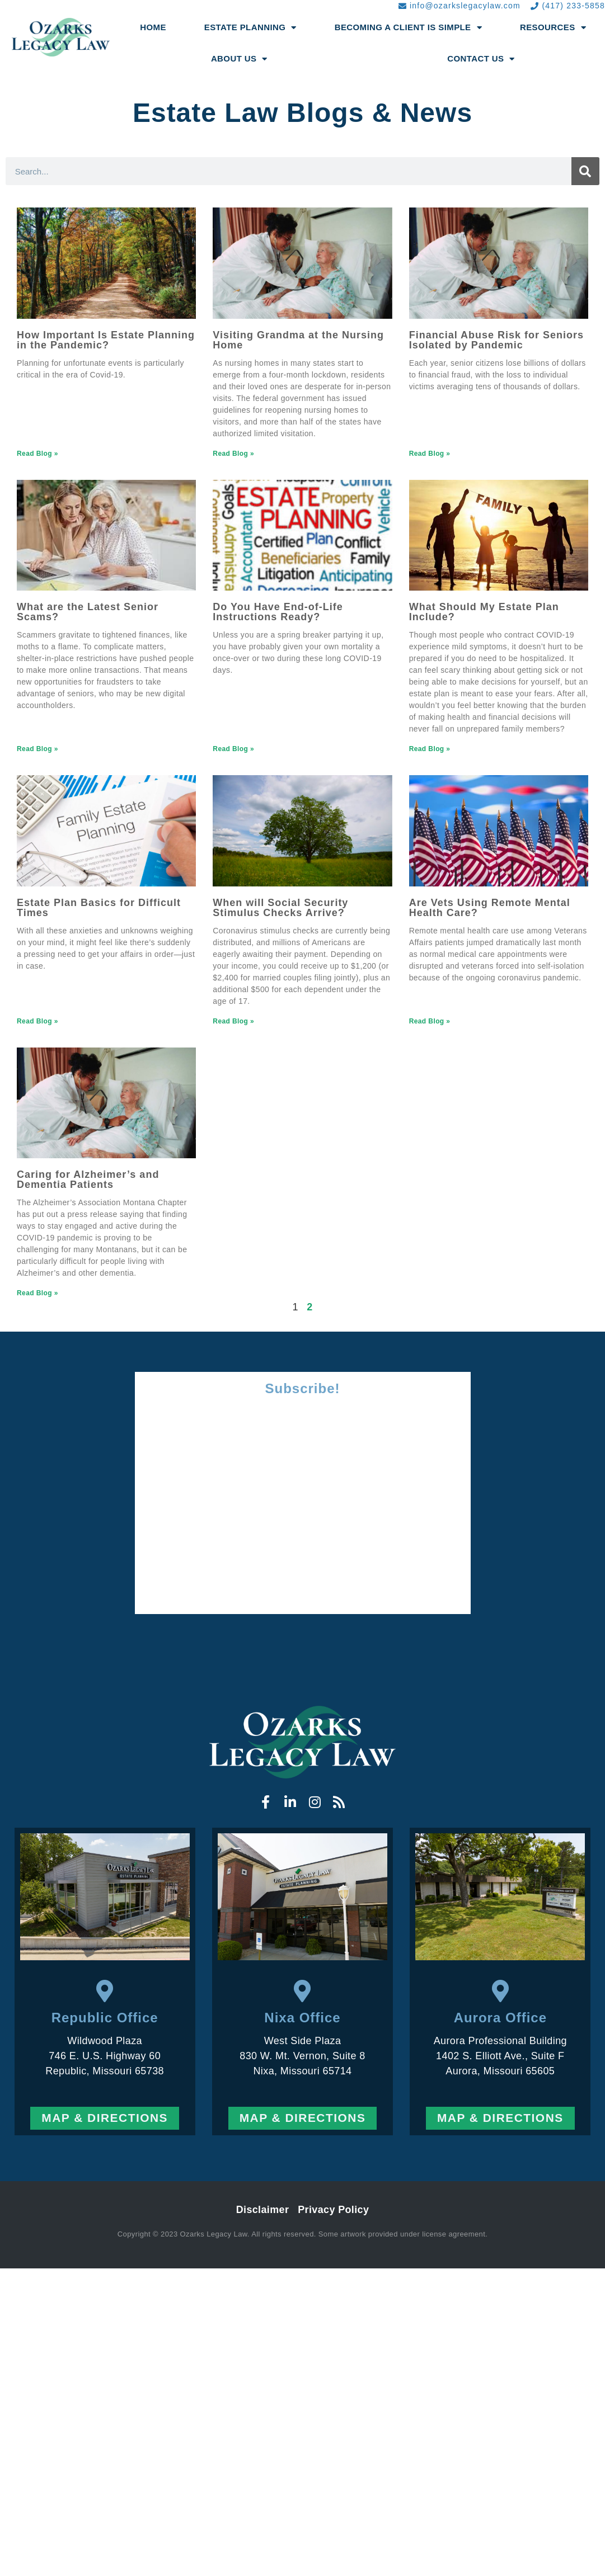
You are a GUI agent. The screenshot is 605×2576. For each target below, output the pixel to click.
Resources (553, 27)
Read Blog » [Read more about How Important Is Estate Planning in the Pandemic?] (37, 453)
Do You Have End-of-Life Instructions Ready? (278, 611)
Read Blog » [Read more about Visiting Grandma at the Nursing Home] (233, 453)
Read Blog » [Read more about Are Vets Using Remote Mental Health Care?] (430, 1021)
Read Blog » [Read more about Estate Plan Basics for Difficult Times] (37, 1021)
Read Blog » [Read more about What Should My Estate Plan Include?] (430, 749)
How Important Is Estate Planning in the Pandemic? (106, 340)
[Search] (585, 171)
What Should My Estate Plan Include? (484, 611)
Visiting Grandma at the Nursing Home (298, 340)
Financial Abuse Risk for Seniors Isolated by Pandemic (496, 340)
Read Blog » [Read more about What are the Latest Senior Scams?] (37, 749)
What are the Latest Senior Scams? (87, 611)
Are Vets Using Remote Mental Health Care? (489, 907)
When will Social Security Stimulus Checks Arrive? (280, 907)
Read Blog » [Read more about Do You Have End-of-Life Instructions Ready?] (233, 749)
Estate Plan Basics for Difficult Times (99, 907)
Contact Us (481, 59)
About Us (239, 59)
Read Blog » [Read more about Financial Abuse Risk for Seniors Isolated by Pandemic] (430, 453)
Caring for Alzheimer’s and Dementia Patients (88, 1179)
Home (153, 27)
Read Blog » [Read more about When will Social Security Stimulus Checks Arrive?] (233, 1021)
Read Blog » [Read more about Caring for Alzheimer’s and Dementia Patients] (37, 1293)
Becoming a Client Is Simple (408, 27)
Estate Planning (250, 27)
